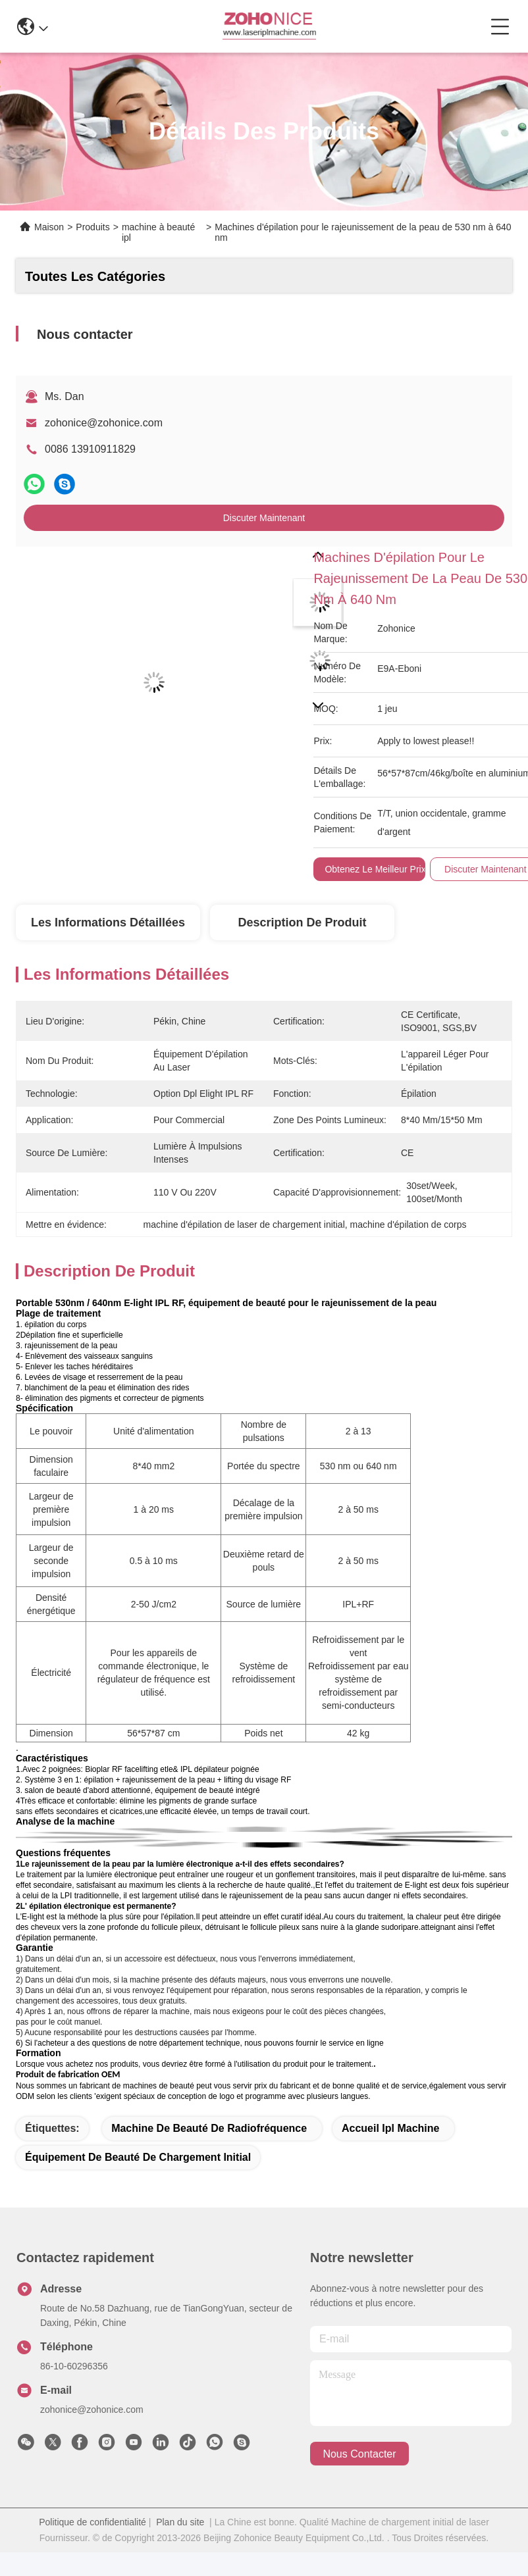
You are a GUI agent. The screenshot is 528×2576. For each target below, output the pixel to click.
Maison (49, 227)
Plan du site (180, 2522)
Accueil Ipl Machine (390, 2128)
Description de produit (302, 922)
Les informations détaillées (108, 922)
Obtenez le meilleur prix (375, 869)
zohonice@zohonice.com (104, 422)
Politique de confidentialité (92, 2522)
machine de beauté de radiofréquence (209, 2128)
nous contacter (359, 2454)
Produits (92, 227)
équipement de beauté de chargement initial (138, 2157)
